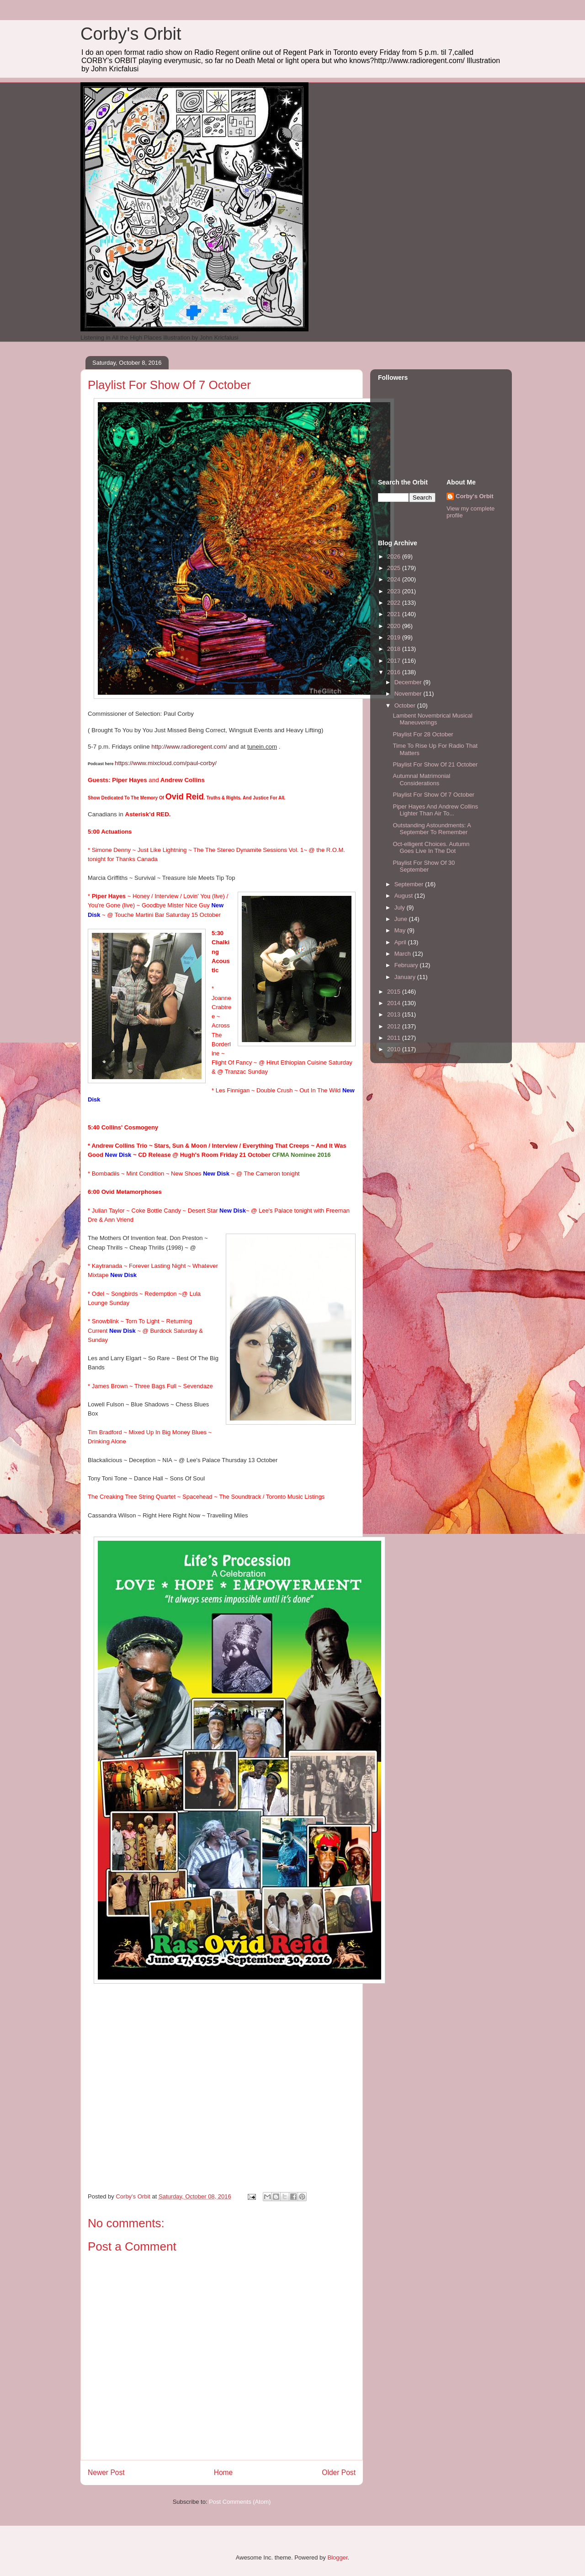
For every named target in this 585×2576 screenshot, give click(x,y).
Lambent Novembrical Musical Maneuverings (432, 719)
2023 (394, 591)
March (403, 953)
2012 (394, 1026)
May (400, 930)
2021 (394, 614)
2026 (394, 556)
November (409, 693)
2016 (394, 672)
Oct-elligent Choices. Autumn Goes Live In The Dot (431, 848)
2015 (394, 991)
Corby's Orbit (130, 33)
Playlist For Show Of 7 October (433, 794)
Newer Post (106, 2472)
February (407, 965)
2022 (394, 602)
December (409, 682)
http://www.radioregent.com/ (189, 746)
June (401, 918)
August (404, 895)
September (409, 884)
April (401, 942)
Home (223, 2472)
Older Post (339, 2472)
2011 (394, 1037)
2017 (394, 660)
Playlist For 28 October (423, 734)
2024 (394, 579)
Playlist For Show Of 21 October (435, 764)
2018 (394, 648)
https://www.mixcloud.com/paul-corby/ (166, 763)
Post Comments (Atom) (240, 2501)
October (405, 705)
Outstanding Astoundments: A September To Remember (432, 829)
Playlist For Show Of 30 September (424, 866)
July (400, 907)
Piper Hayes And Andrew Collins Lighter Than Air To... (435, 810)
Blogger (337, 2557)
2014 (394, 1003)
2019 (394, 637)
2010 (394, 1049)
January (405, 977)
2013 (394, 1014)
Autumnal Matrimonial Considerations (421, 779)
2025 (394, 567)
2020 (394, 626)
